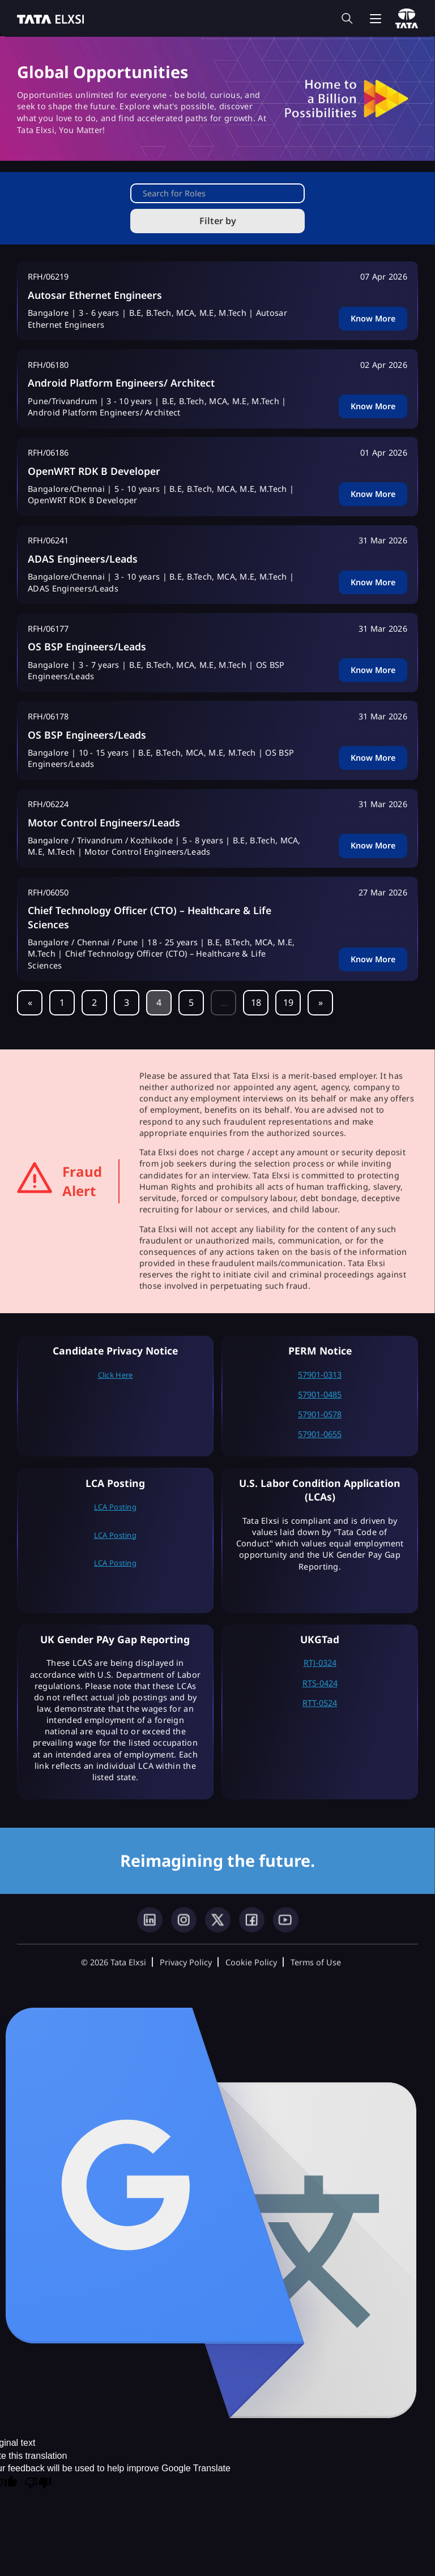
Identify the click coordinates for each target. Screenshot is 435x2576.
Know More (373, 318)
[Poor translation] (38, 2484)
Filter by (217, 221)
